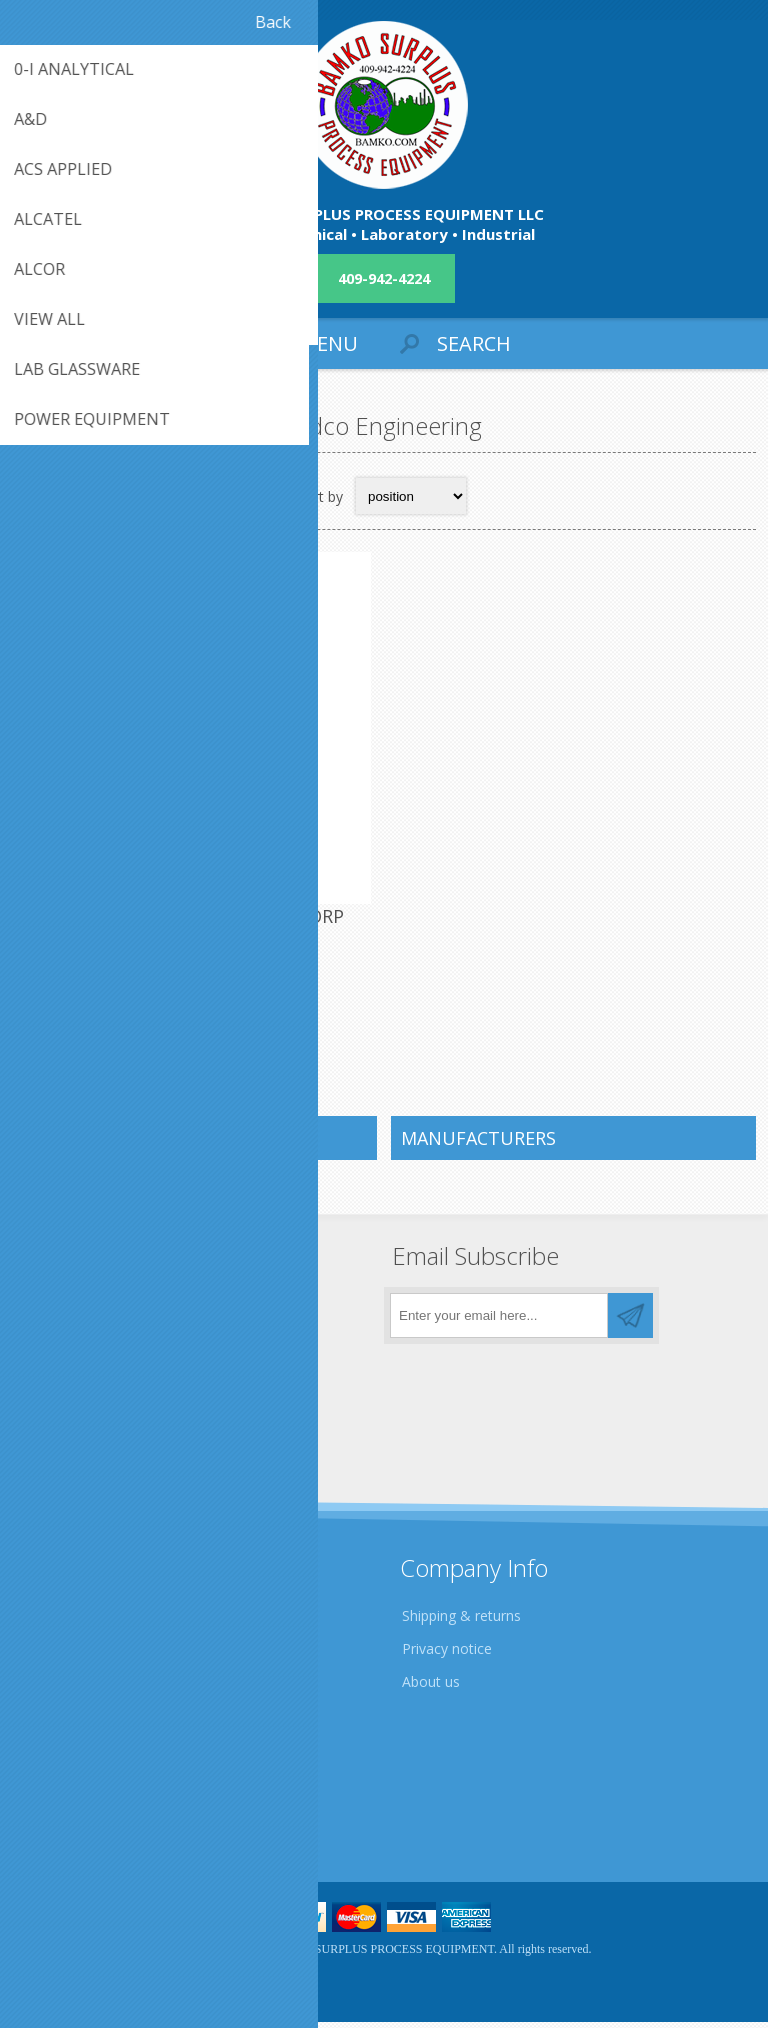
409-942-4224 (384, 278)
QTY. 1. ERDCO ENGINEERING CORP (197, 922)
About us (431, 1687)
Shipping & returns (461, 1621)
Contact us (63, 1783)
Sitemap (54, 1816)
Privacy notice (447, 1654)
